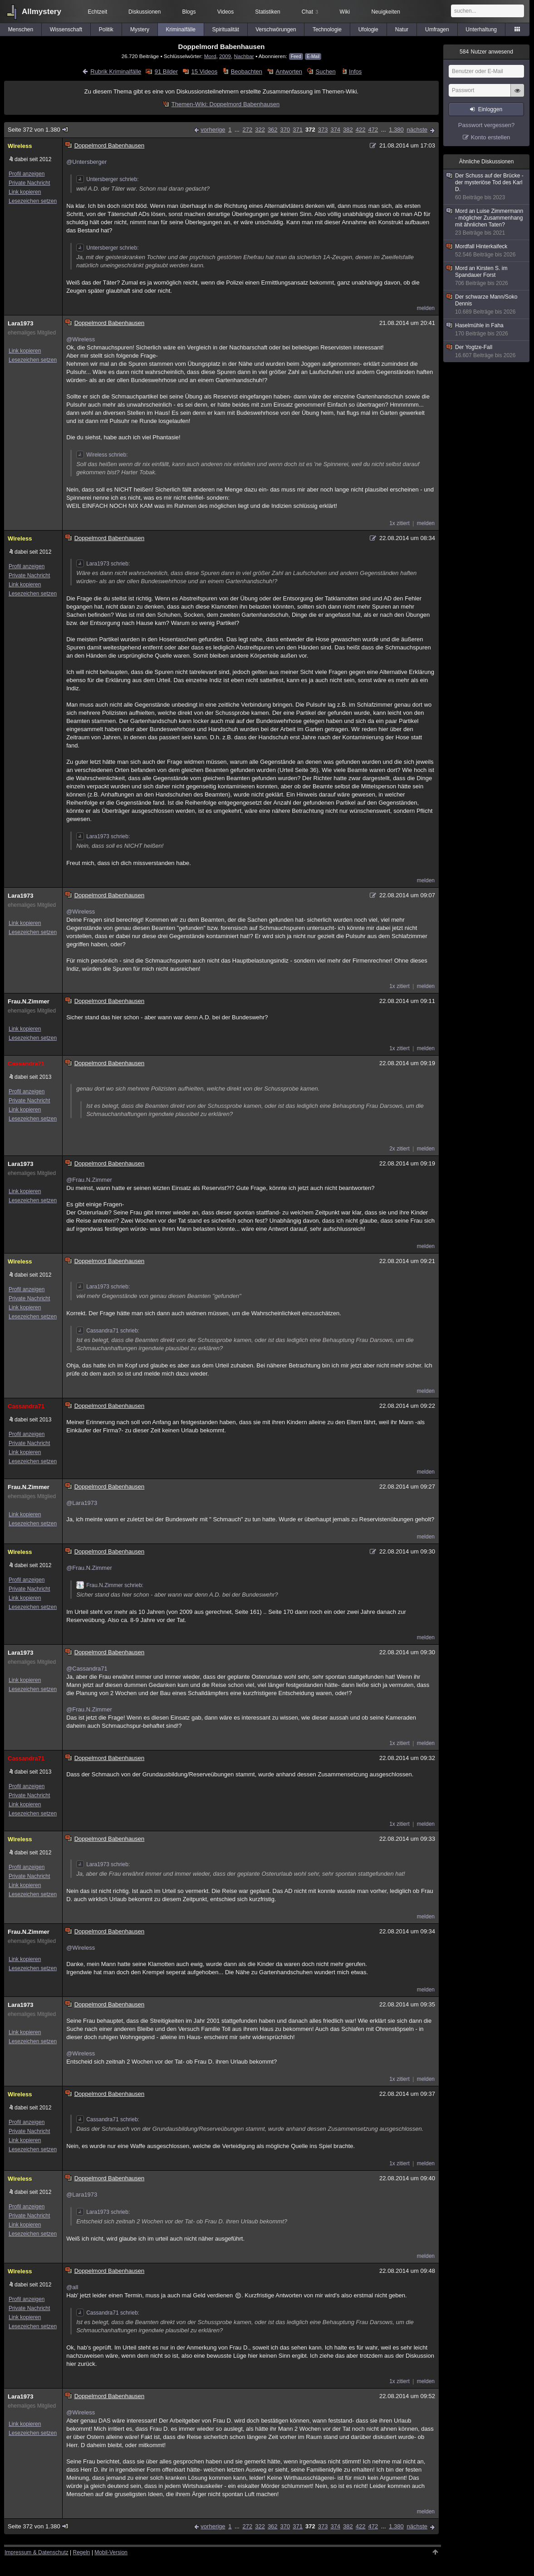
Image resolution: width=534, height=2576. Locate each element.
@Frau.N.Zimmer (89, 1179)
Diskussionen (144, 12)
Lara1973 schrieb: (103, 563)
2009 (225, 56)
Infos (355, 71)
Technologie (327, 29)
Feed (296, 56)
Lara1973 (20, 323)
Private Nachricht (29, 183)
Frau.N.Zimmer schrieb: (109, 1585)
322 (260, 129)
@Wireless (80, 339)
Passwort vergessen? (486, 125)
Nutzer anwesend (486, 52)
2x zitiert (399, 1148)
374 (335, 129)
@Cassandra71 (87, 1668)
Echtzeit (98, 12)
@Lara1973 (81, 1502)
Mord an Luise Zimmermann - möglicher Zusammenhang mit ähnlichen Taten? (486, 222)
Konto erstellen (490, 137)
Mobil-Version (110, 2552)
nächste (417, 129)
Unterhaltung (481, 29)
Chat (310, 12)
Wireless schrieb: (101, 455)
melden (426, 308)
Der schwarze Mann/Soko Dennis (486, 304)
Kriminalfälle (181, 29)
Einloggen (490, 109)
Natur (401, 29)
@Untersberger (86, 161)
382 (348, 129)
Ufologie (368, 29)
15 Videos (204, 71)
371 (298, 129)
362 (273, 129)
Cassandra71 (26, 1063)
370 (285, 129)
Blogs (189, 12)
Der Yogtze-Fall (486, 351)
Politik (106, 29)
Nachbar (244, 56)
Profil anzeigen (26, 174)
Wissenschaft (66, 29)
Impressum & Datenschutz (37, 2552)
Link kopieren (25, 192)
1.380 (396, 129)
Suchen (326, 71)
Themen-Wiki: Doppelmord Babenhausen (225, 104)
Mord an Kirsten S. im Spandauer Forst (486, 276)
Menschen (20, 29)
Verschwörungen (275, 29)
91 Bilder (166, 71)
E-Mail (313, 56)
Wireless (20, 146)
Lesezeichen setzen (33, 201)
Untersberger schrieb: (107, 179)
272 (247, 129)
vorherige (213, 129)
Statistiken (267, 12)
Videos (225, 12)
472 (373, 129)
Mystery (139, 29)
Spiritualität (225, 29)
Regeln (81, 2552)
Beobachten (246, 71)
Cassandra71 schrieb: (107, 1330)
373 (323, 129)
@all (72, 2287)
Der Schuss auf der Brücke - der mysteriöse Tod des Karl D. (486, 186)
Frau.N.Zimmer (28, 1001)
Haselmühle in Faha (486, 329)
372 (310, 129)
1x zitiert (399, 523)
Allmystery (41, 11)
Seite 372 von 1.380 (38, 129)
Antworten (289, 71)
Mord (210, 56)
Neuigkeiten (385, 12)
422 (361, 129)
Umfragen (437, 29)
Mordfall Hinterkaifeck (486, 250)
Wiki (345, 12)
